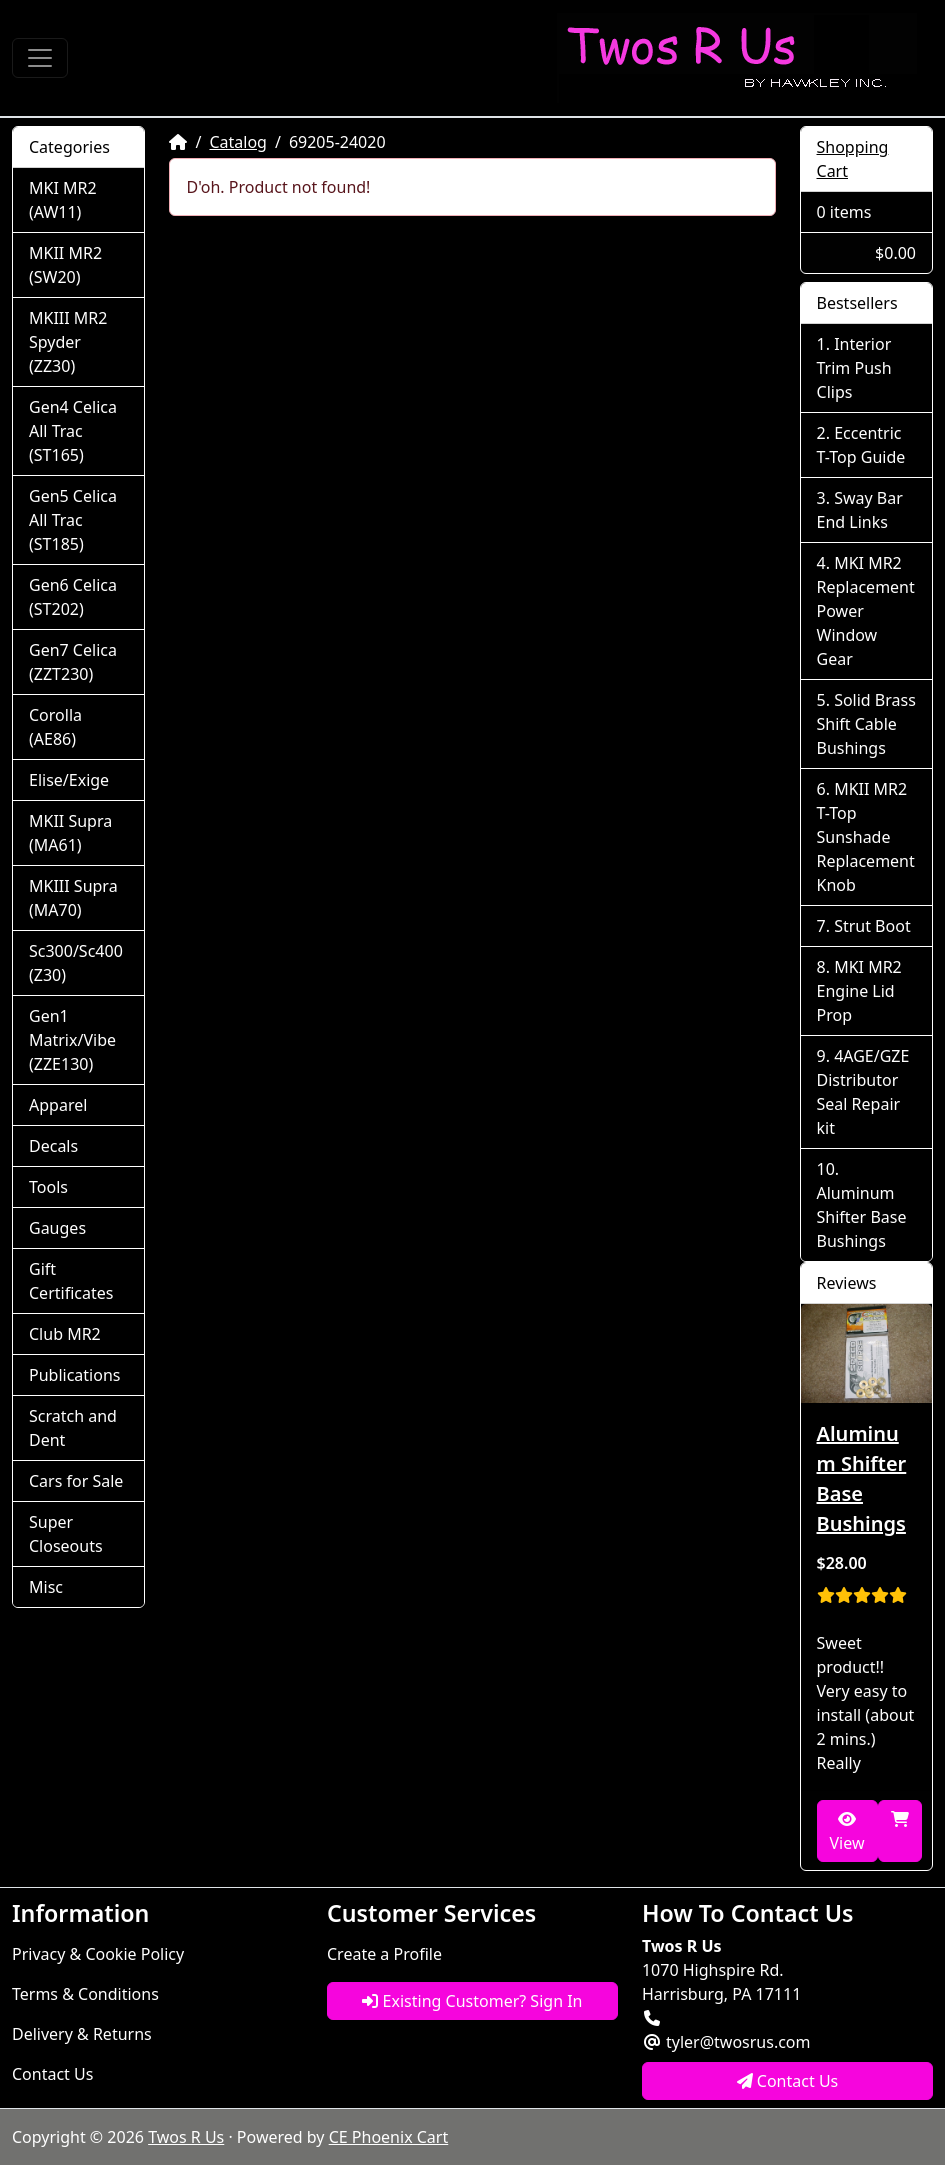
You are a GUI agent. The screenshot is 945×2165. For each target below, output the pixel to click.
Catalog (238, 142)
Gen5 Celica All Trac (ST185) (73, 520)
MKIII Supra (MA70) (73, 898)
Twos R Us (186, 2137)
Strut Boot (872, 926)
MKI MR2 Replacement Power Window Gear (866, 611)
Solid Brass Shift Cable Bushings (866, 724)
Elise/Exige (69, 780)
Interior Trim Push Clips (854, 368)
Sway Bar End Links (860, 510)
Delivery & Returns (82, 2034)
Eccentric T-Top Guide (861, 445)
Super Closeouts (66, 1534)
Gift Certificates (71, 1281)
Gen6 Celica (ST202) (73, 597)
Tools (48, 1187)
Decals (53, 1146)
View (847, 1832)
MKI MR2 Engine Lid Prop (859, 991)
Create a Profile (384, 1954)
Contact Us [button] (788, 2081)
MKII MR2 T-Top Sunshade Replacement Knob (866, 837)
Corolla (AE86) (55, 727)
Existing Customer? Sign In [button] (472, 2001)
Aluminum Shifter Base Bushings (862, 1217)
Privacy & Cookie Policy (98, 1954)
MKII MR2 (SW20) (65, 265)
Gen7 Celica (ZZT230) (73, 662)
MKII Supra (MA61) (70, 833)
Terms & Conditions (85, 1994)
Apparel (58, 1105)
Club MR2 (65, 1334)
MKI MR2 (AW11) (63, 200)
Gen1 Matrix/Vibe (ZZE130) (72, 1040)
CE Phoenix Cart (389, 2137)
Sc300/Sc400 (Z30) (76, 963)
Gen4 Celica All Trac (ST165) (73, 431)
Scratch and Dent (73, 1428)
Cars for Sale (76, 1481)
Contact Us (52, 2074)
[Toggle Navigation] (40, 58)
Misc (46, 1587)
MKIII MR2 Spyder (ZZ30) (68, 342)
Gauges (57, 1228)
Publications (74, 1375)
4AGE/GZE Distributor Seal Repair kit (863, 1092)
